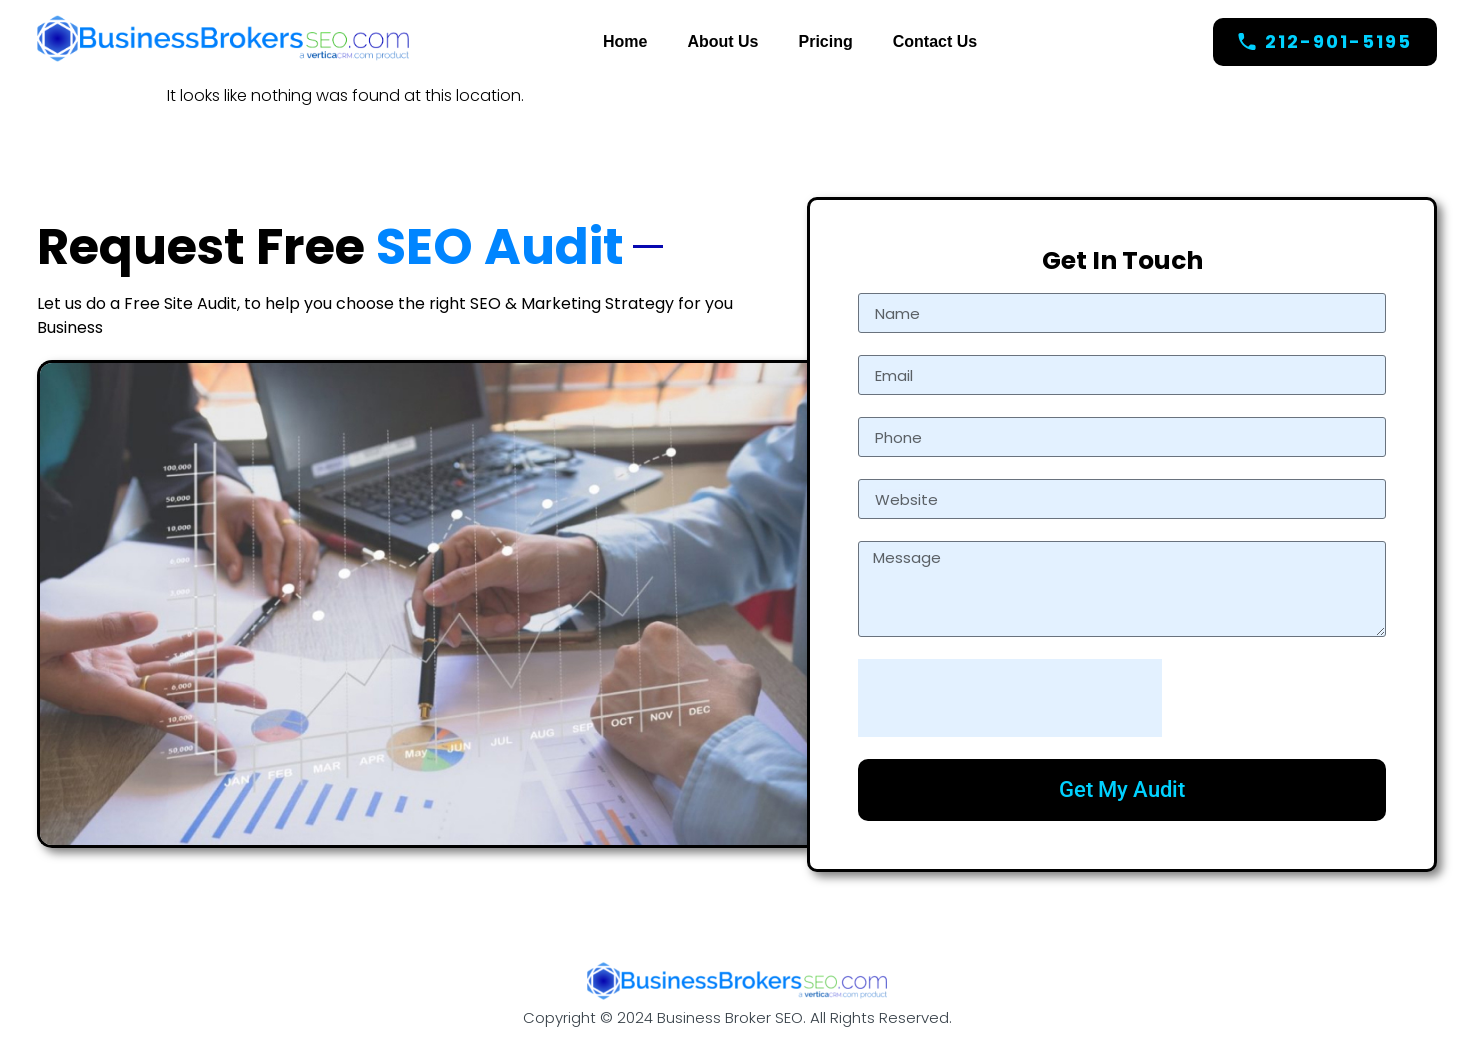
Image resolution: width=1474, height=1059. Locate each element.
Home (625, 41)
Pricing (826, 41)
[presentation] (1010, 698)
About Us (722, 41)
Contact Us (935, 41)
